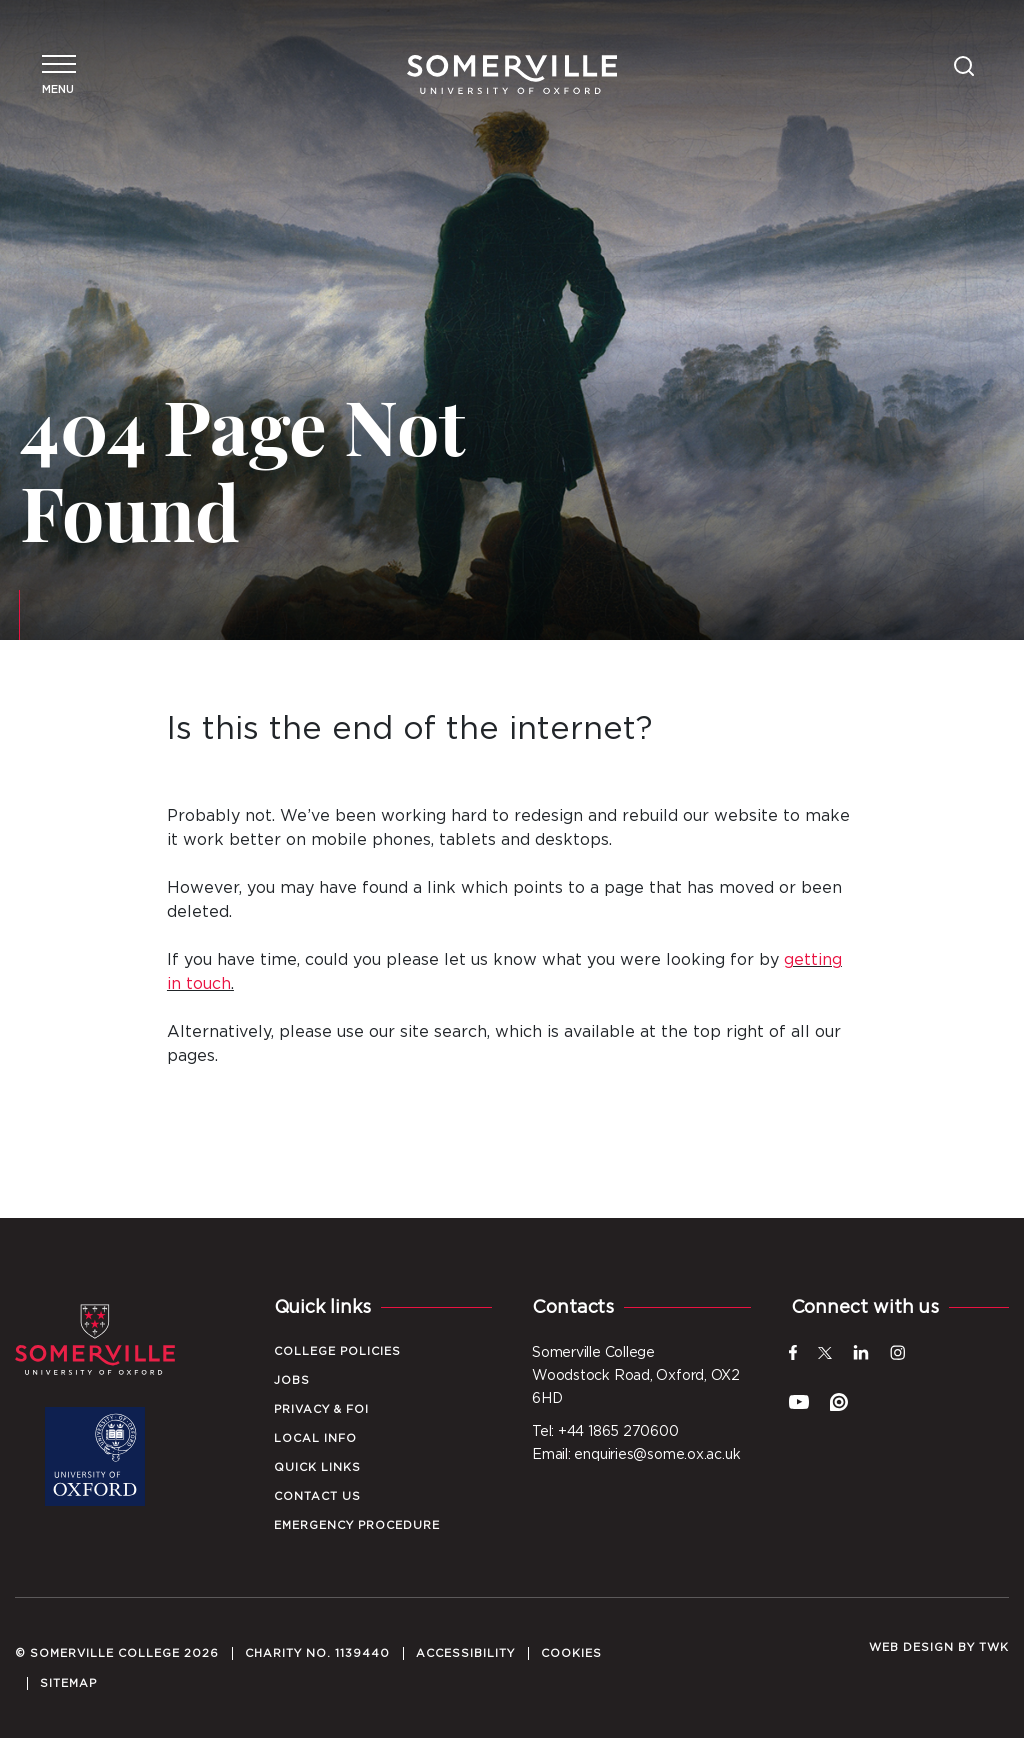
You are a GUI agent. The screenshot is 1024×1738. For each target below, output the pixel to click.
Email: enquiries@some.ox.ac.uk (636, 1455)
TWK (994, 1647)
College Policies (337, 1351)
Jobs (292, 1380)
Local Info (315, 1438)
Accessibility (465, 1653)
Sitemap (68, 1683)
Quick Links (317, 1467)
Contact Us (317, 1496)
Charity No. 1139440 (317, 1653)
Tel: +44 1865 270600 (605, 1432)
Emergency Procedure (357, 1525)
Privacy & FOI (321, 1409)
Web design (911, 1647)
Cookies (571, 1653)
